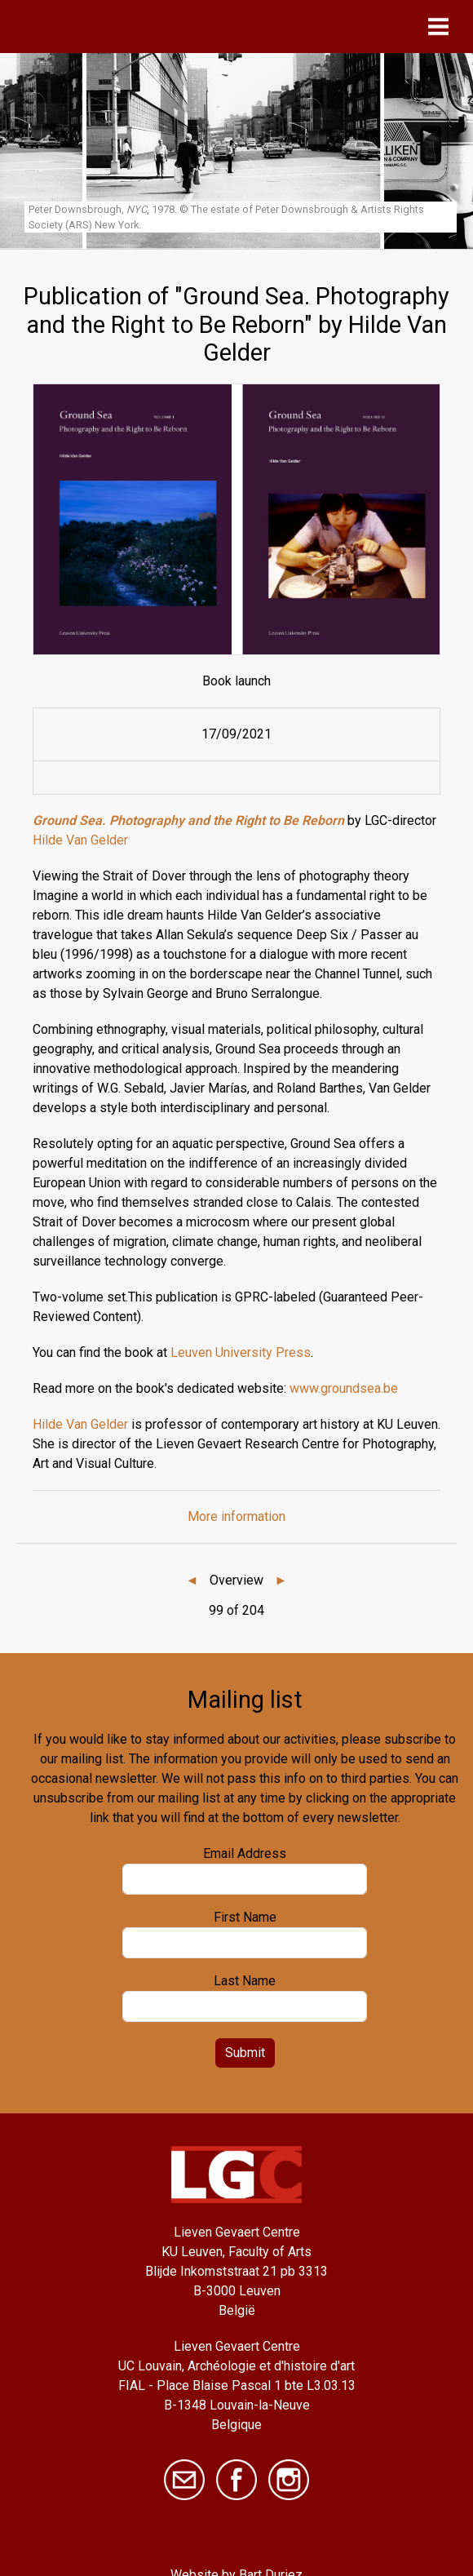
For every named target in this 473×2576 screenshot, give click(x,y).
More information (236, 1516)
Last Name (245, 1981)
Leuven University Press (240, 1352)
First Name (245, 1917)
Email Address (244, 1853)
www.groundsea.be (344, 1388)
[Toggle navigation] (442, 26)
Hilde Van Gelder (80, 840)
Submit (245, 2052)
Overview (236, 1580)
